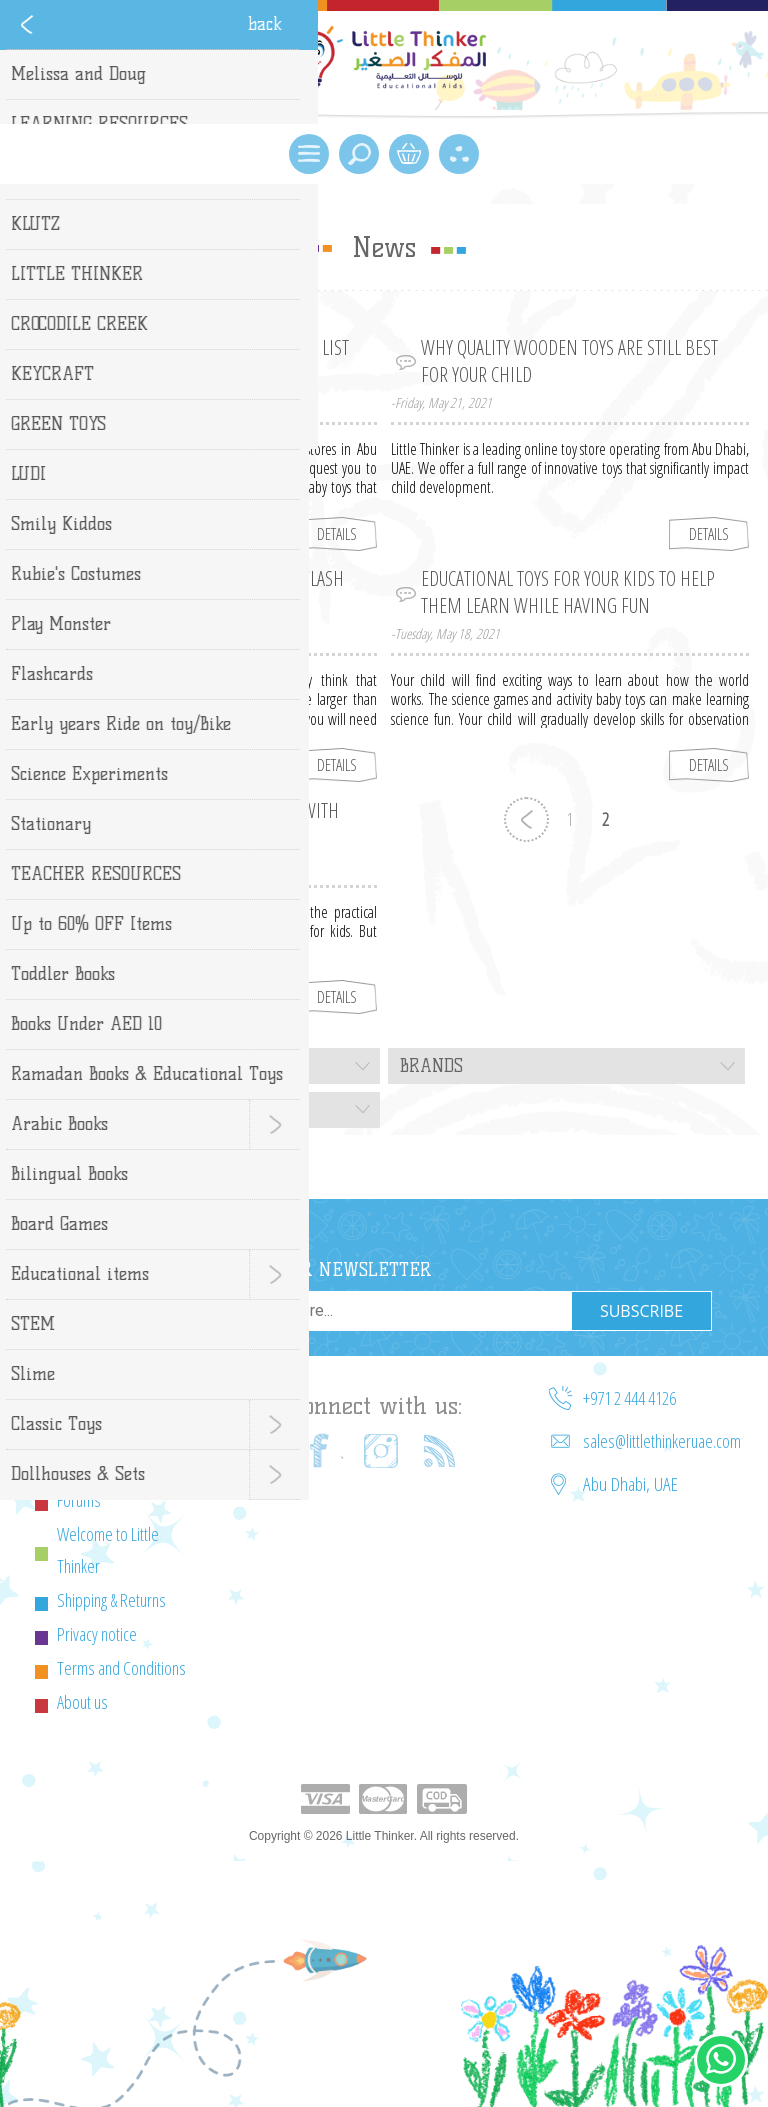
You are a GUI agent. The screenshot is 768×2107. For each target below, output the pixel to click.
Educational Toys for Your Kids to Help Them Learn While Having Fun (568, 592)
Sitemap (81, 1432)
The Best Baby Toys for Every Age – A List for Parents (199, 361)
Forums (79, 1500)
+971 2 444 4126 (629, 1398)
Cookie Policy (96, 1466)
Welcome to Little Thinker (108, 1550)
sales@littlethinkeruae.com (662, 1441)
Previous (526, 819)
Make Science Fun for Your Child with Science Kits (194, 824)
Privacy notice (97, 1634)
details (337, 534)
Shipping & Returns (111, 1600)
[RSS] (441, 1451)
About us (82, 1702)
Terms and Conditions (121, 1668)
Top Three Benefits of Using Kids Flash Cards (196, 592)
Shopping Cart (409, 154)
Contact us (87, 1398)
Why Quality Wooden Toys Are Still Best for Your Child (569, 361)
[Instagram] (381, 1451)
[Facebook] (321, 1451)
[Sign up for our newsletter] (371, 1311)
